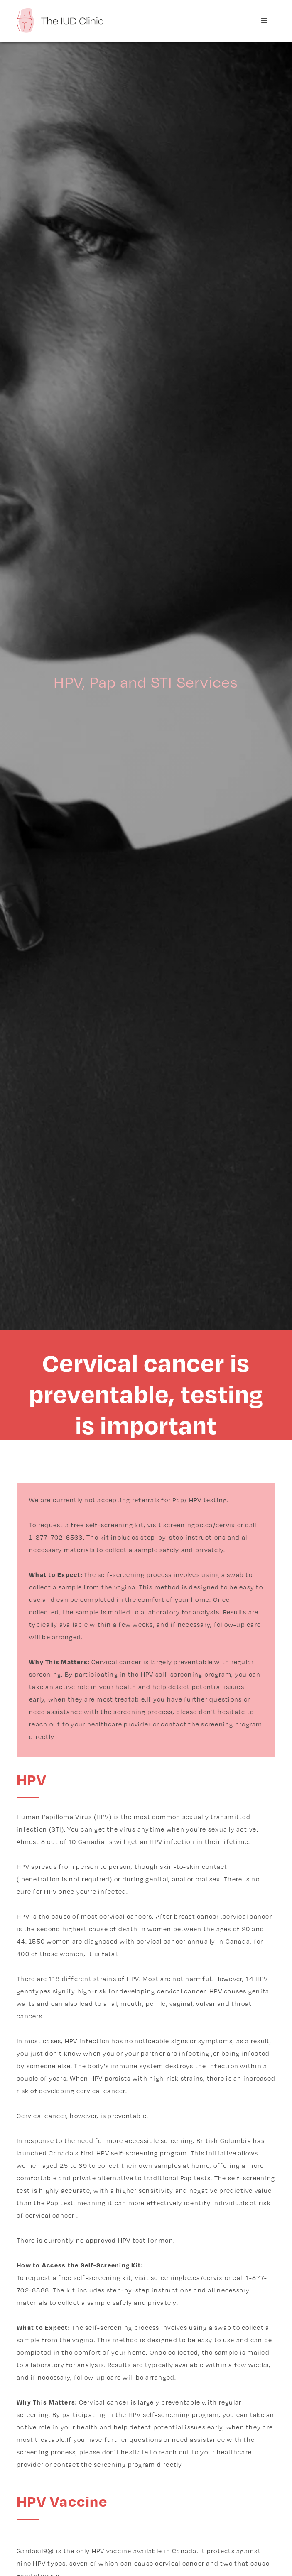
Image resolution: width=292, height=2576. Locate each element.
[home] (60, 19)
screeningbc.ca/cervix (199, 1525)
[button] (264, 20)
